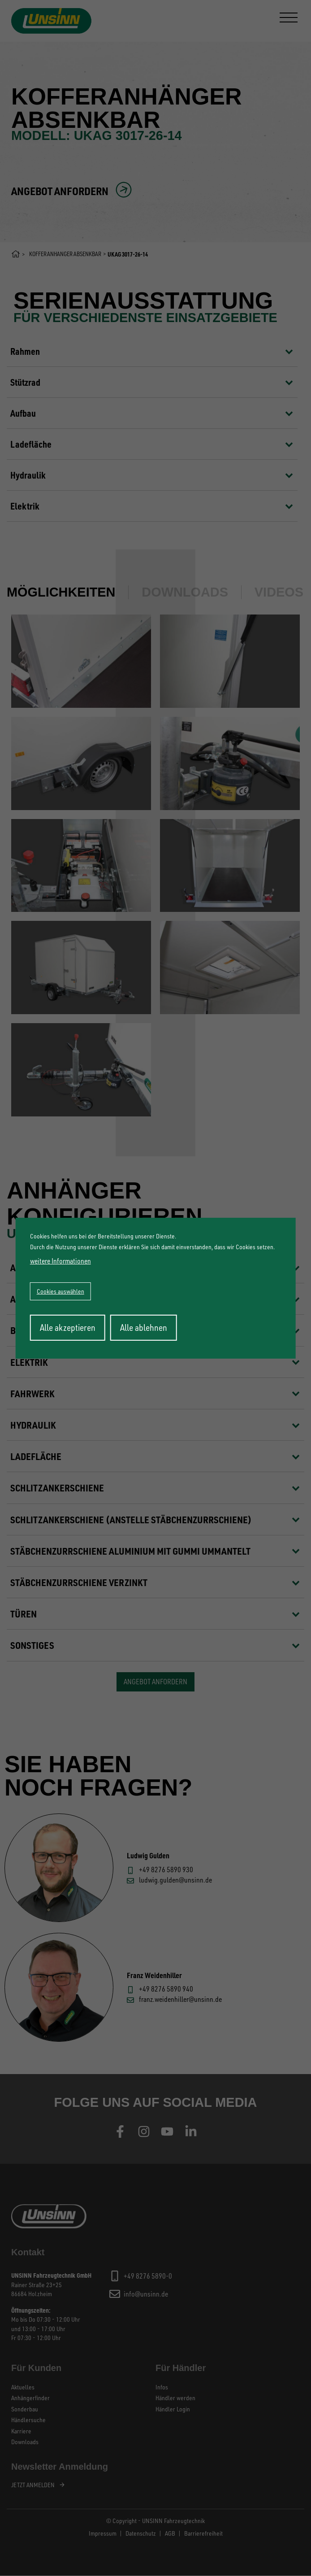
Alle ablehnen (143, 1327)
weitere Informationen (60, 1260)
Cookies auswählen (60, 1291)
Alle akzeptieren (67, 1327)
